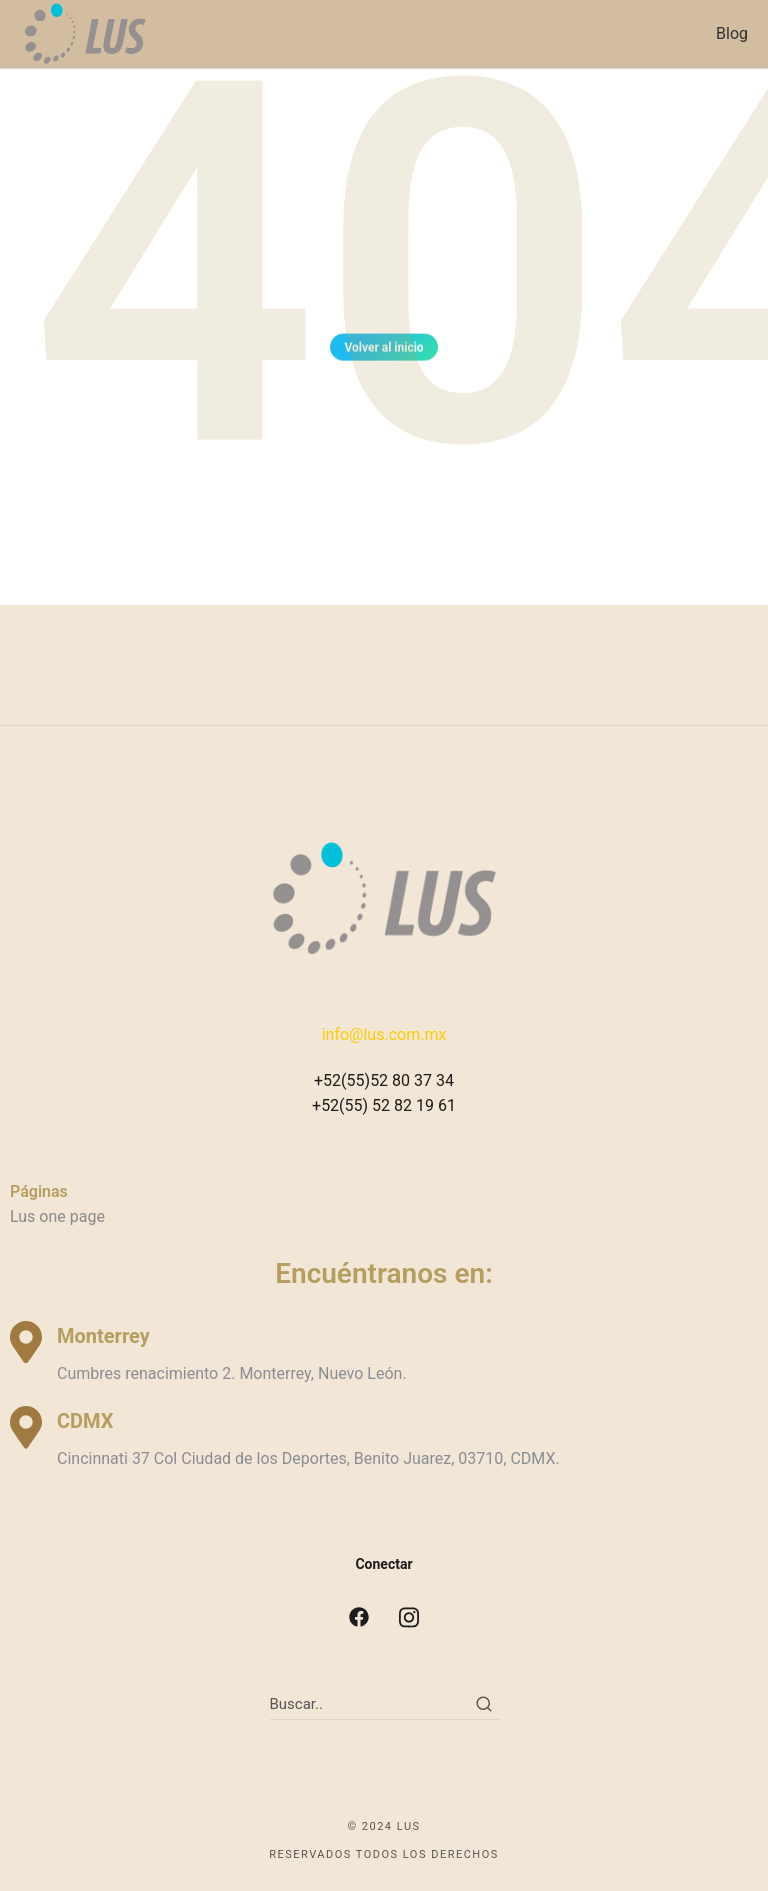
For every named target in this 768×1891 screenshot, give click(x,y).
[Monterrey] (26, 1342)
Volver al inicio (383, 352)
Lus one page (57, 1216)
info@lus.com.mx (384, 1034)
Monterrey (103, 1336)
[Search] (484, 1704)
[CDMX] (26, 1427)
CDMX (85, 1421)
